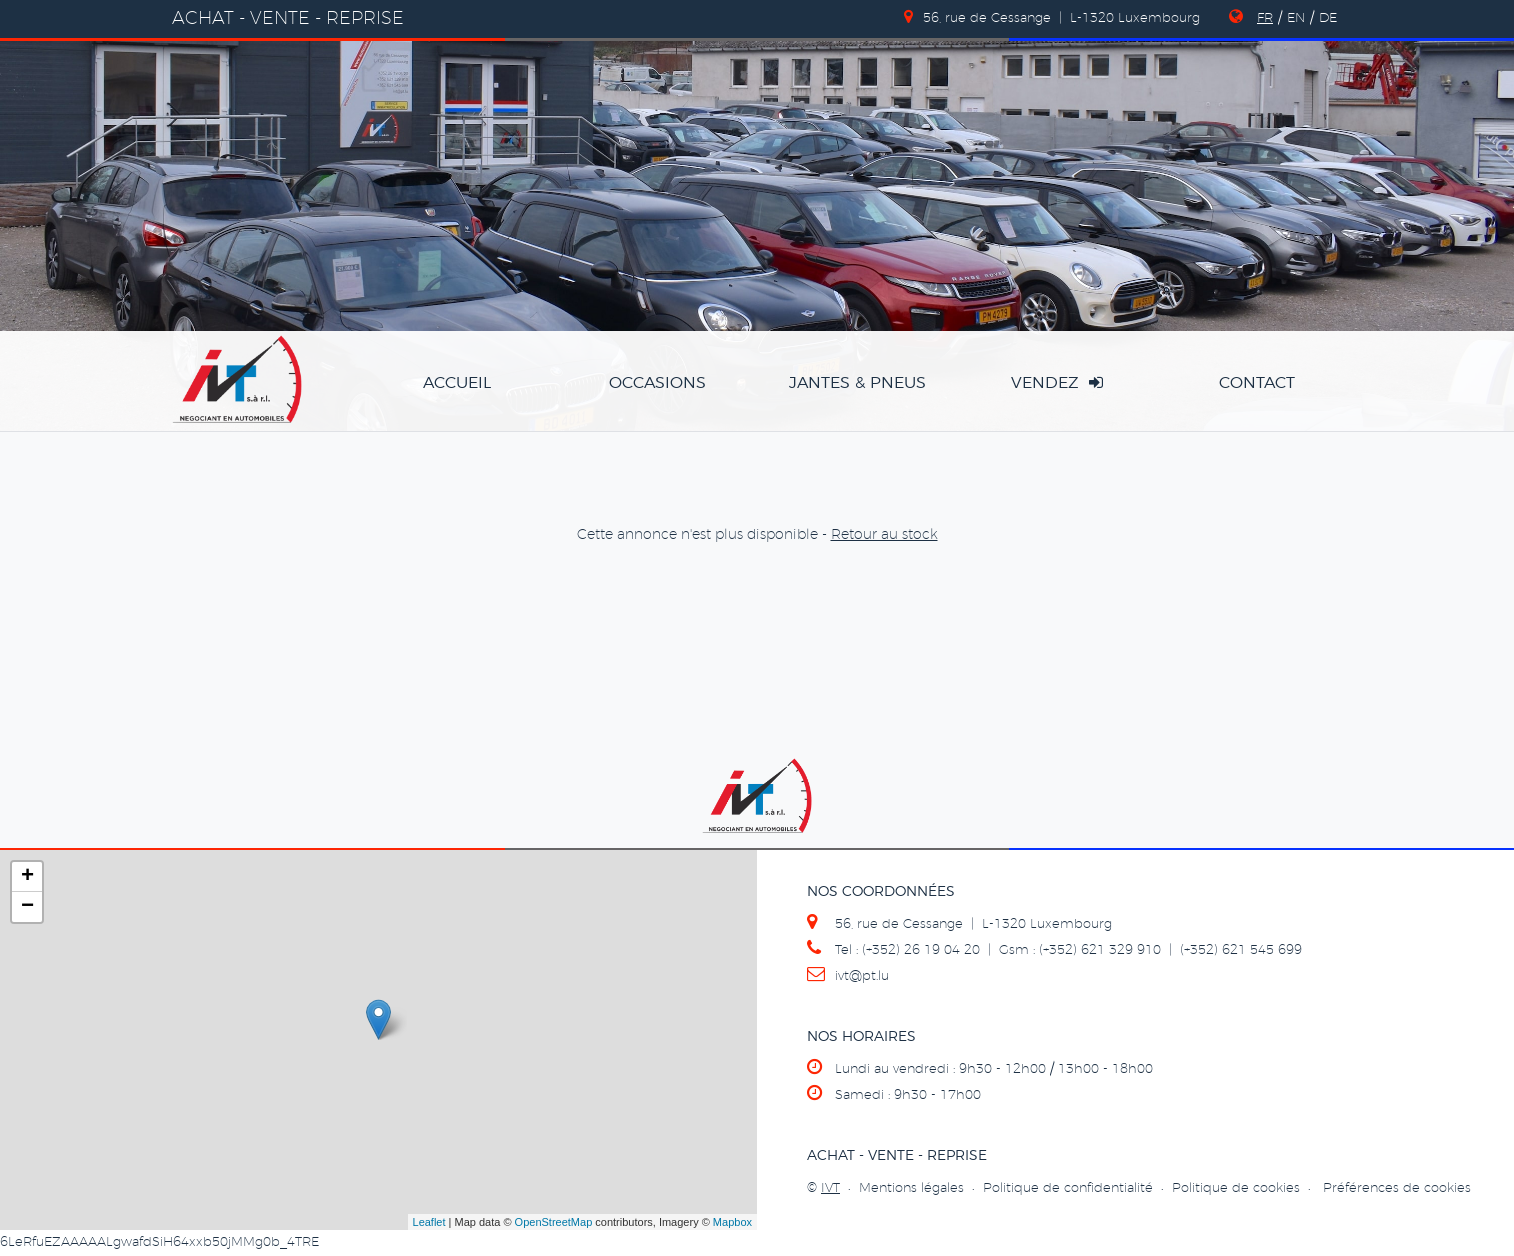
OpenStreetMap (554, 1222)
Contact (1257, 383)
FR (1265, 18)
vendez (1057, 382)
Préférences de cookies (1397, 1188)
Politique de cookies (1236, 1188)
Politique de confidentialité (1068, 1188)
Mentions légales (911, 1188)
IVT (830, 1188)
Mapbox (732, 1222)
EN (1296, 18)
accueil (457, 383)
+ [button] (27, 877)
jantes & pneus (857, 383)
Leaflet (429, 1222)
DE (1328, 18)
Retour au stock (884, 535)
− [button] (27, 907)
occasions (657, 383)
